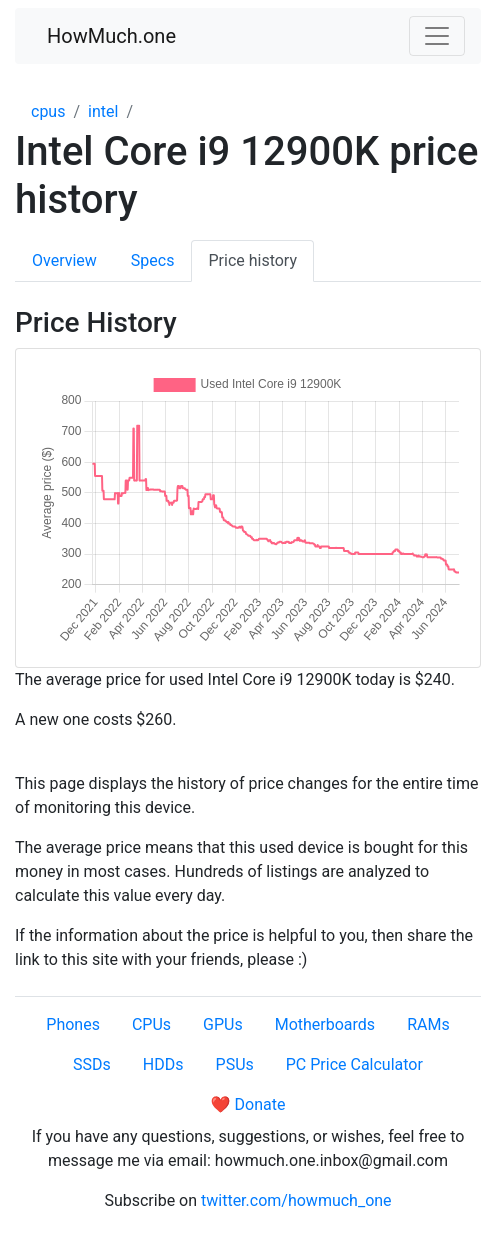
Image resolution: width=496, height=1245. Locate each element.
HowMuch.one (111, 36)
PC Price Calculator (354, 1064)
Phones (73, 1024)
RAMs (428, 1024)
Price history (252, 260)
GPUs (223, 1024)
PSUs (235, 1064)
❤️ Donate (248, 1104)
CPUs (151, 1024)
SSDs (92, 1064)
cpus (48, 111)
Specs (153, 260)
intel (103, 111)
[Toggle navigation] (437, 36)
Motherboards (325, 1024)
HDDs (163, 1064)
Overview (64, 260)
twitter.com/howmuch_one (296, 1200)
